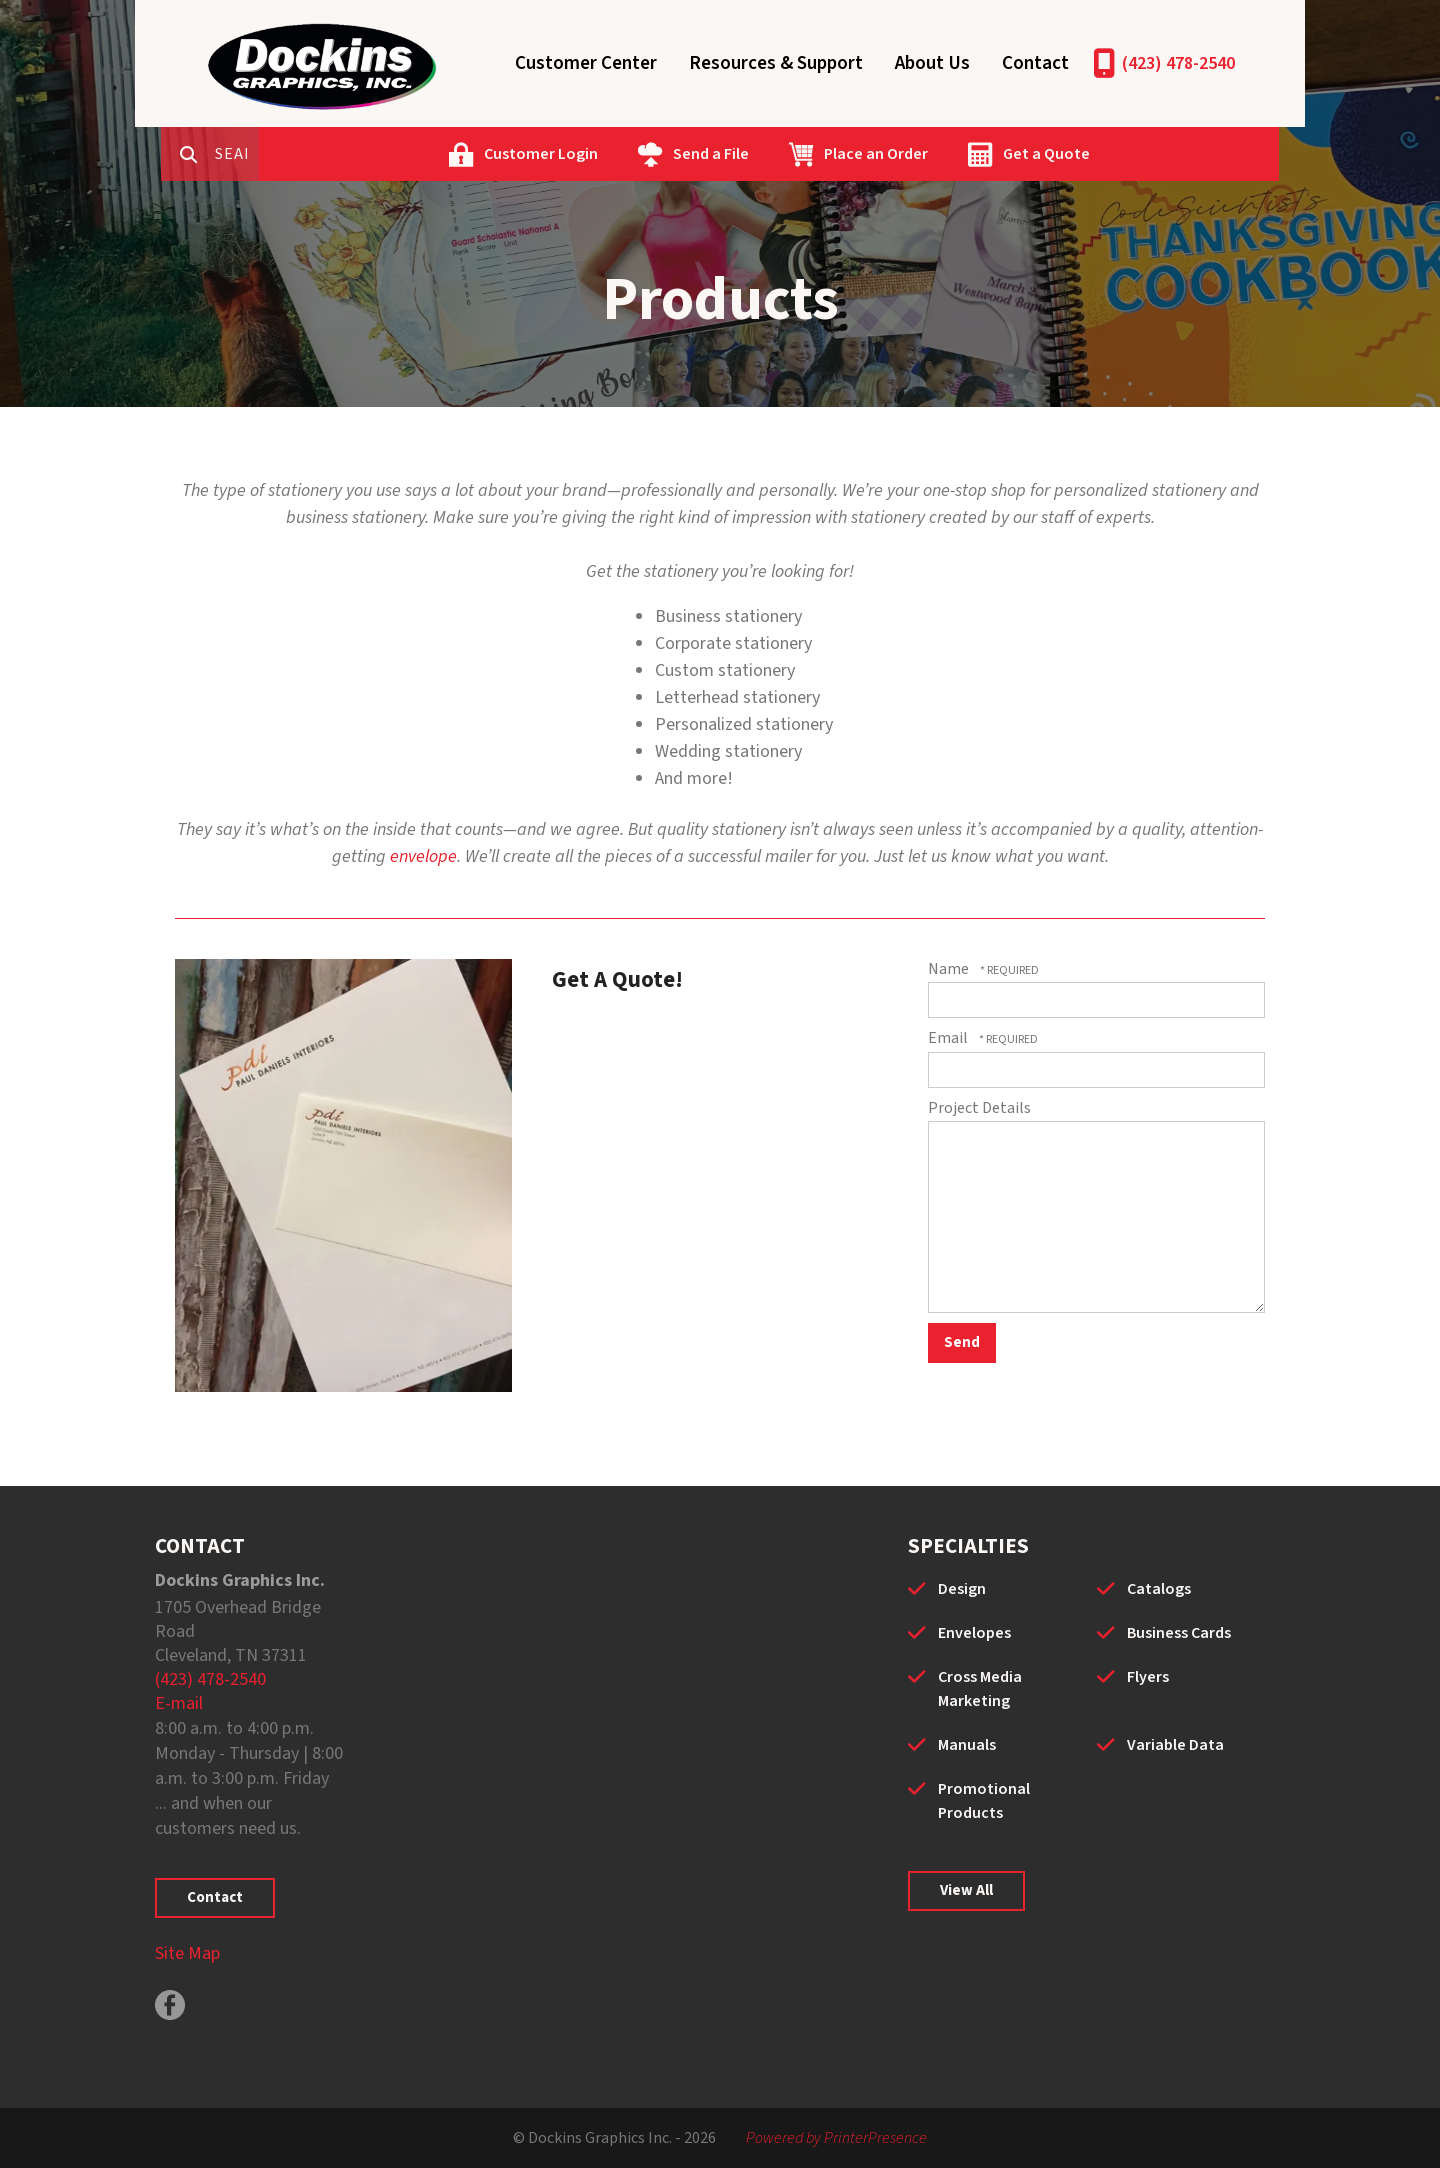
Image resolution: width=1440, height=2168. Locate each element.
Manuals (967, 1745)
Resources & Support (776, 63)
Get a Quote (1124, 154)
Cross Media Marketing (980, 1689)
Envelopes (974, 1633)
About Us (932, 63)
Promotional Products (984, 1801)
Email (949, 1038)
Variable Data (1175, 1745)
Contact (1035, 63)
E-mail (179, 1703)
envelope (423, 856)
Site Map (187, 1953)
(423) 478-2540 (1178, 63)
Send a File (789, 154)
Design (962, 1589)
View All (966, 1890)
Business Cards (1179, 1633)
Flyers (1148, 1677)
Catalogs (1159, 1589)
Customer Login (619, 154)
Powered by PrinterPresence (836, 2138)
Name (950, 969)
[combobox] (319, 154)
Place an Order (954, 154)
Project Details (979, 1108)
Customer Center (586, 63)
